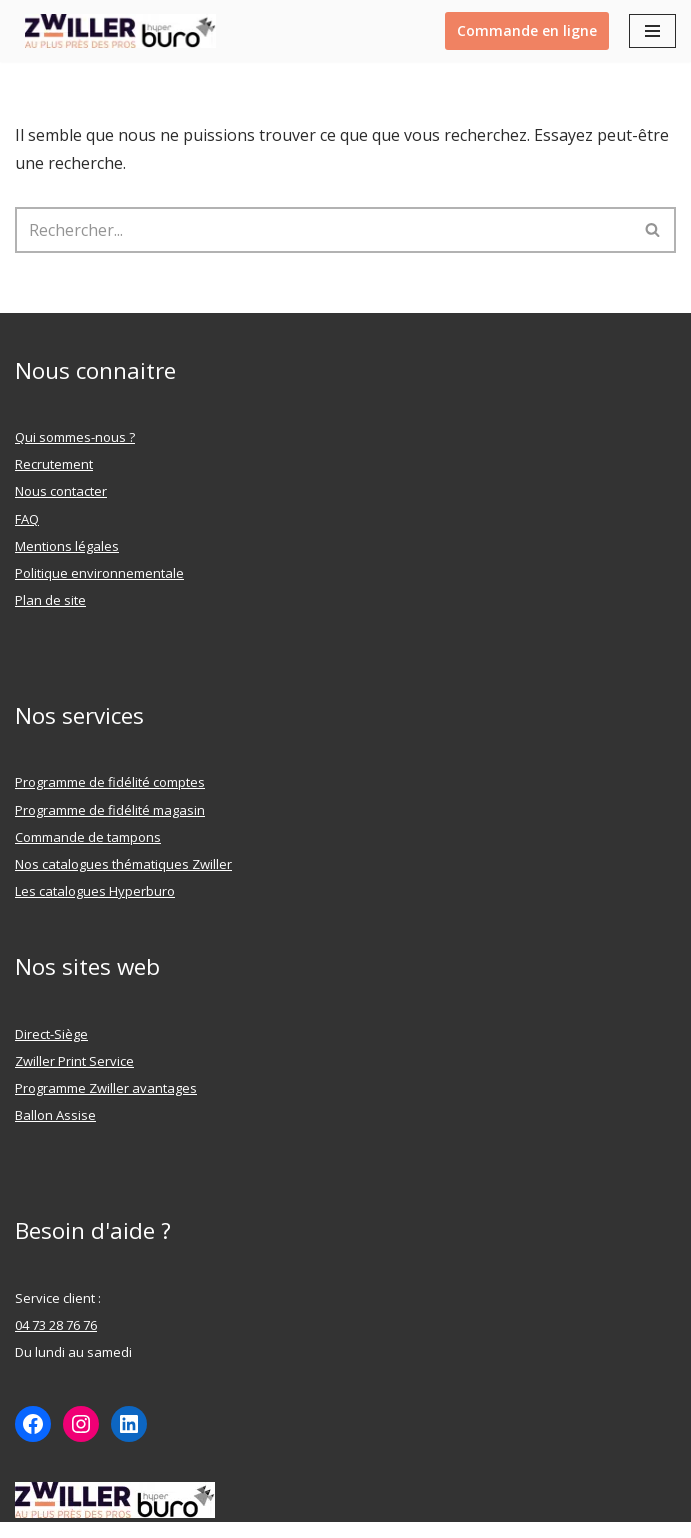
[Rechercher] (323, 230)
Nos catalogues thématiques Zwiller (123, 864)
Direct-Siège (51, 1034)
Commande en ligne (527, 30)
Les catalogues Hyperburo (95, 891)
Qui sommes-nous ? (75, 437)
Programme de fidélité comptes (110, 782)
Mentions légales (67, 546)
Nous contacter (61, 491)
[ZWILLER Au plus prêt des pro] (115, 31)
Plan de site (50, 600)
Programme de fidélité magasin (110, 810)
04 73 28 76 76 (56, 1325)
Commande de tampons (88, 837)
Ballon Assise (55, 1115)
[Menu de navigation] (652, 31)
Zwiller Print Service (74, 1061)
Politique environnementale (99, 573)
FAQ (27, 519)
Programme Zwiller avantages (106, 1088)
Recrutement (54, 464)
